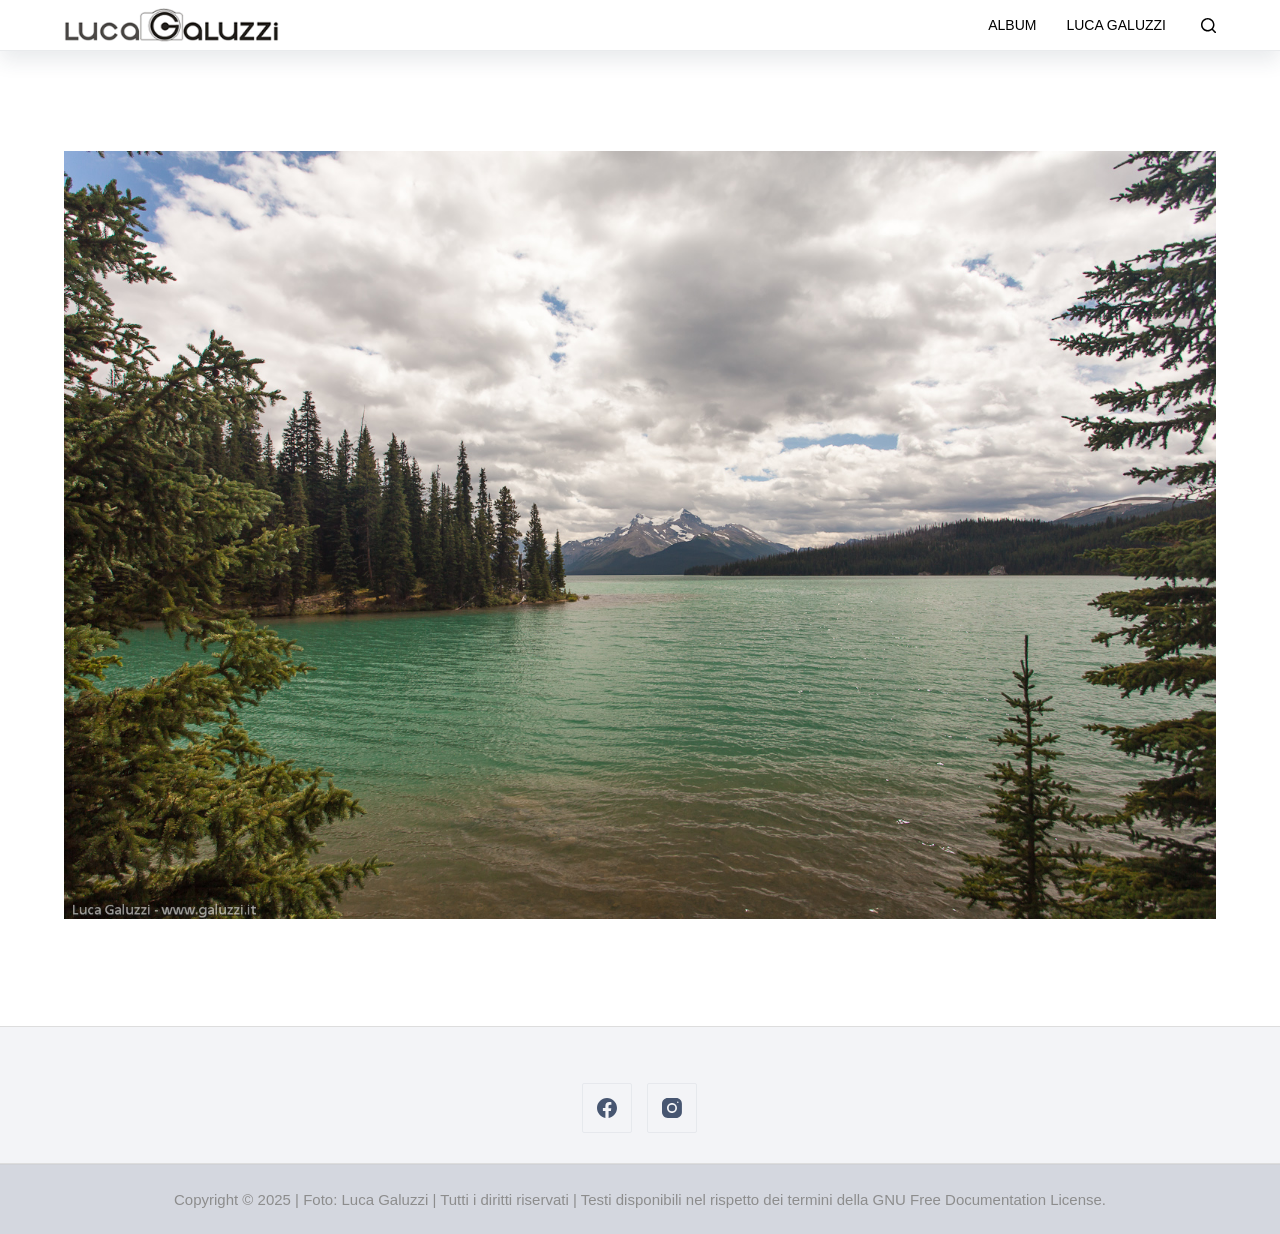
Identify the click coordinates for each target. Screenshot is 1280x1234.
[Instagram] (672, 1108)
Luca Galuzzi (1116, 25)
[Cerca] (1208, 25)
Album (1012, 25)
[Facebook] (607, 1108)
